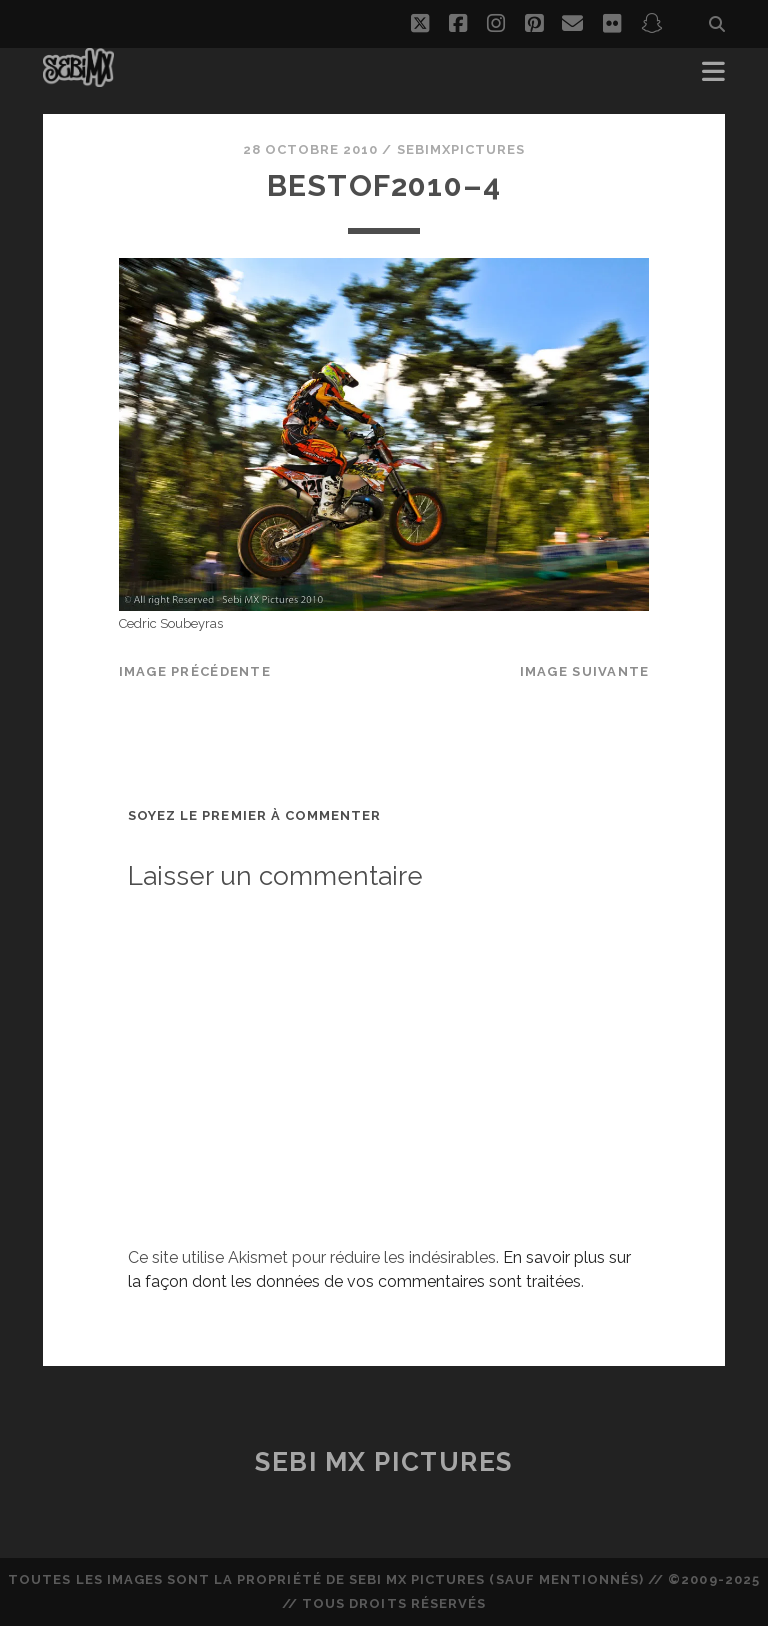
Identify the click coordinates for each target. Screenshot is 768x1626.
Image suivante (585, 671)
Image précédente (195, 671)
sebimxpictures (461, 149)
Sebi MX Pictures (384, 1462)
